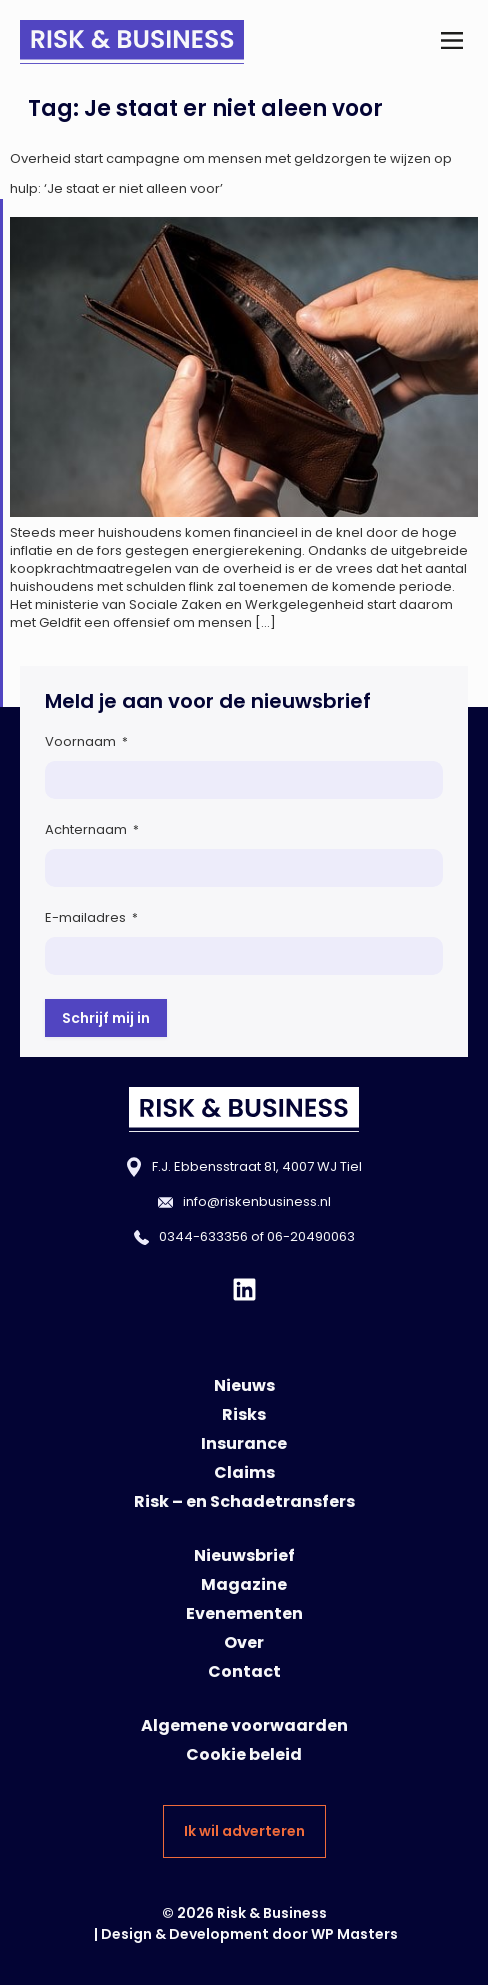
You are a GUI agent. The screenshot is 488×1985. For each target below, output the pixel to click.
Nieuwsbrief (244, 1555)
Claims (244, 1472)
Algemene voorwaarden (244, 1725)
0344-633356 (203, 1236)
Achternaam (92, 829)
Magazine (244, 1584)
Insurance (244, 1443)
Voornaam (86, 741)
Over (244, 1642)
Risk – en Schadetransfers (244, 1501)
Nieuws (244, 1385)
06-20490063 (311, 1236)
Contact (244, 1671)
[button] (451, 41)
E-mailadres (91, 917)
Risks (244, 1414)
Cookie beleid (244, 1754)
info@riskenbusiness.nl (257, 1201)
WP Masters (354, 1934)
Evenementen (244, 1613)
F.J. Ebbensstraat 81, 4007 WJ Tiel (257, 1166)
